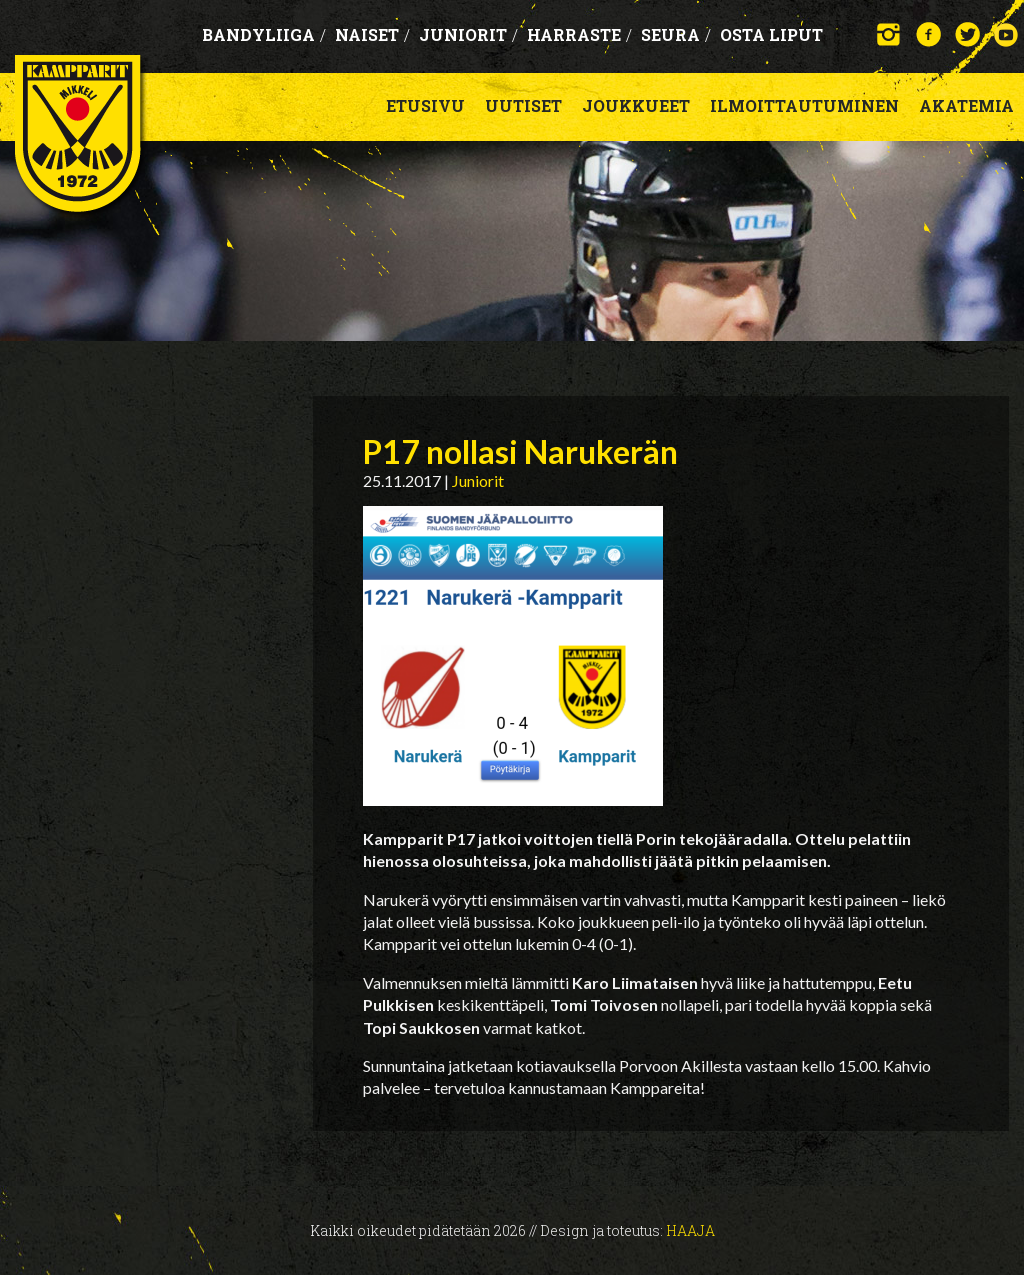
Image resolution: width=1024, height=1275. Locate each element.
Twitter (967, 34)
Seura (676, 34)
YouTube (1006, 34)
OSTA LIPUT (771, 34)
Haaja (690, 1230)
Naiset (372, 34)
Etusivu (425, 105)
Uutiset (523, 105)
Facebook (928, 34)
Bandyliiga (264, 34)
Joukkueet (636, 105)
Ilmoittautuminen (804, 105)
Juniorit (468, 34)
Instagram (889, 34)
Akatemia (966, 105)
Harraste (579, 34)
